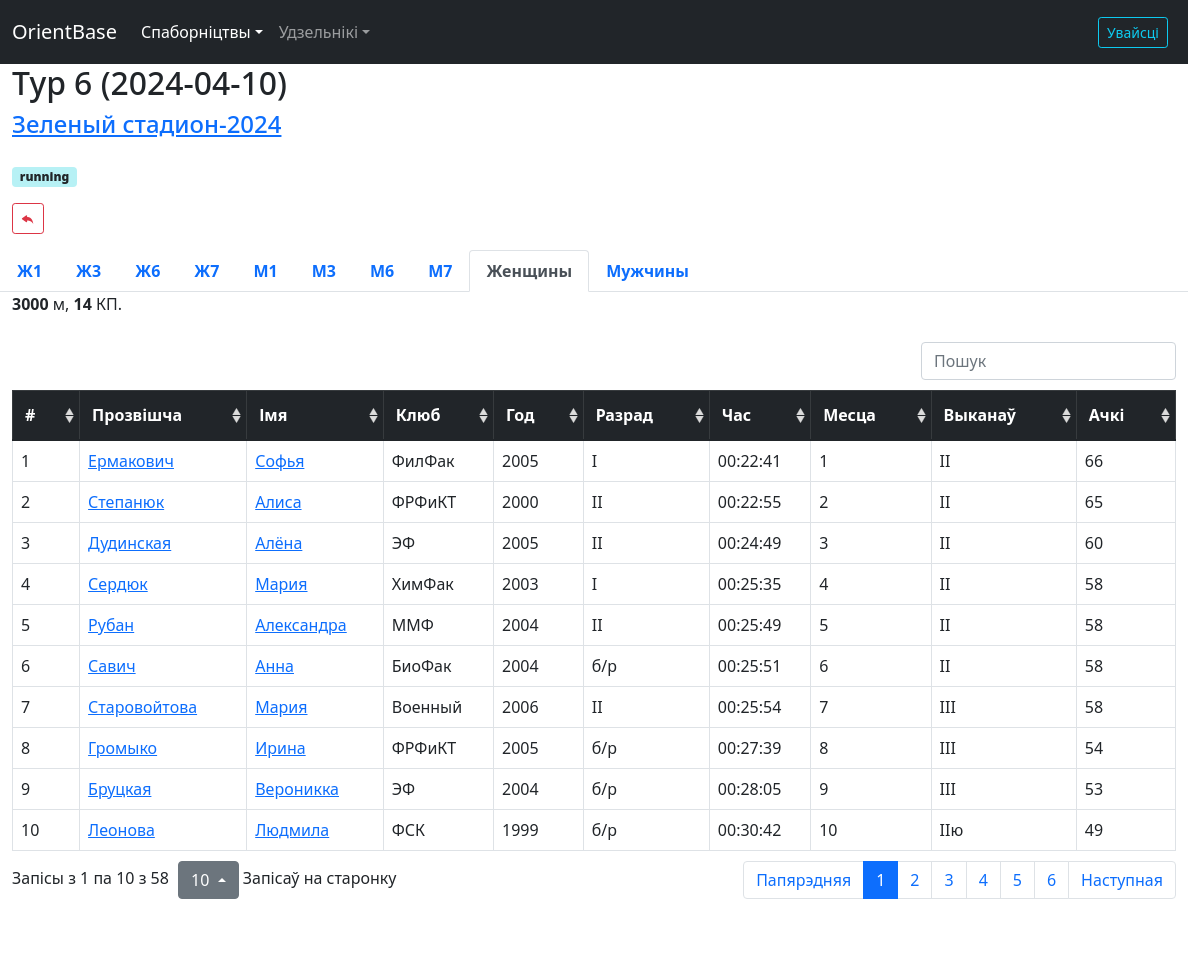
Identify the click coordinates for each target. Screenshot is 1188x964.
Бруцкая (119, 789)
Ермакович (131, 461)
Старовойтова (142, 707)
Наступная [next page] (1122, 880)
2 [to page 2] (914, 880)
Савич (112, 666)
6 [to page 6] (1051, 880)
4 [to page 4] (983, 880)
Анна (274, 666)
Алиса (278, 502)
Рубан (111, 625)
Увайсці (1133, 32)
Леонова (121, 830)
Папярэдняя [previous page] (803, 880)
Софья (279, 461)
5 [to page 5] (1017, 880)
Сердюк (118, 584)
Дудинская (129, 543)
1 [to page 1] (880, 880)
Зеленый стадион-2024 (146, 123)
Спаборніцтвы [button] (196, 32)
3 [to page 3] (948, 880)
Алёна (278, 543)
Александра (301, 625)
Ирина (280, 748)
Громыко (122, 748)
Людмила (292, 830)
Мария (281, 584)
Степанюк (126, 502)
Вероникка (297, 789)
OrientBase (64, 31)
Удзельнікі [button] (318, 32)
